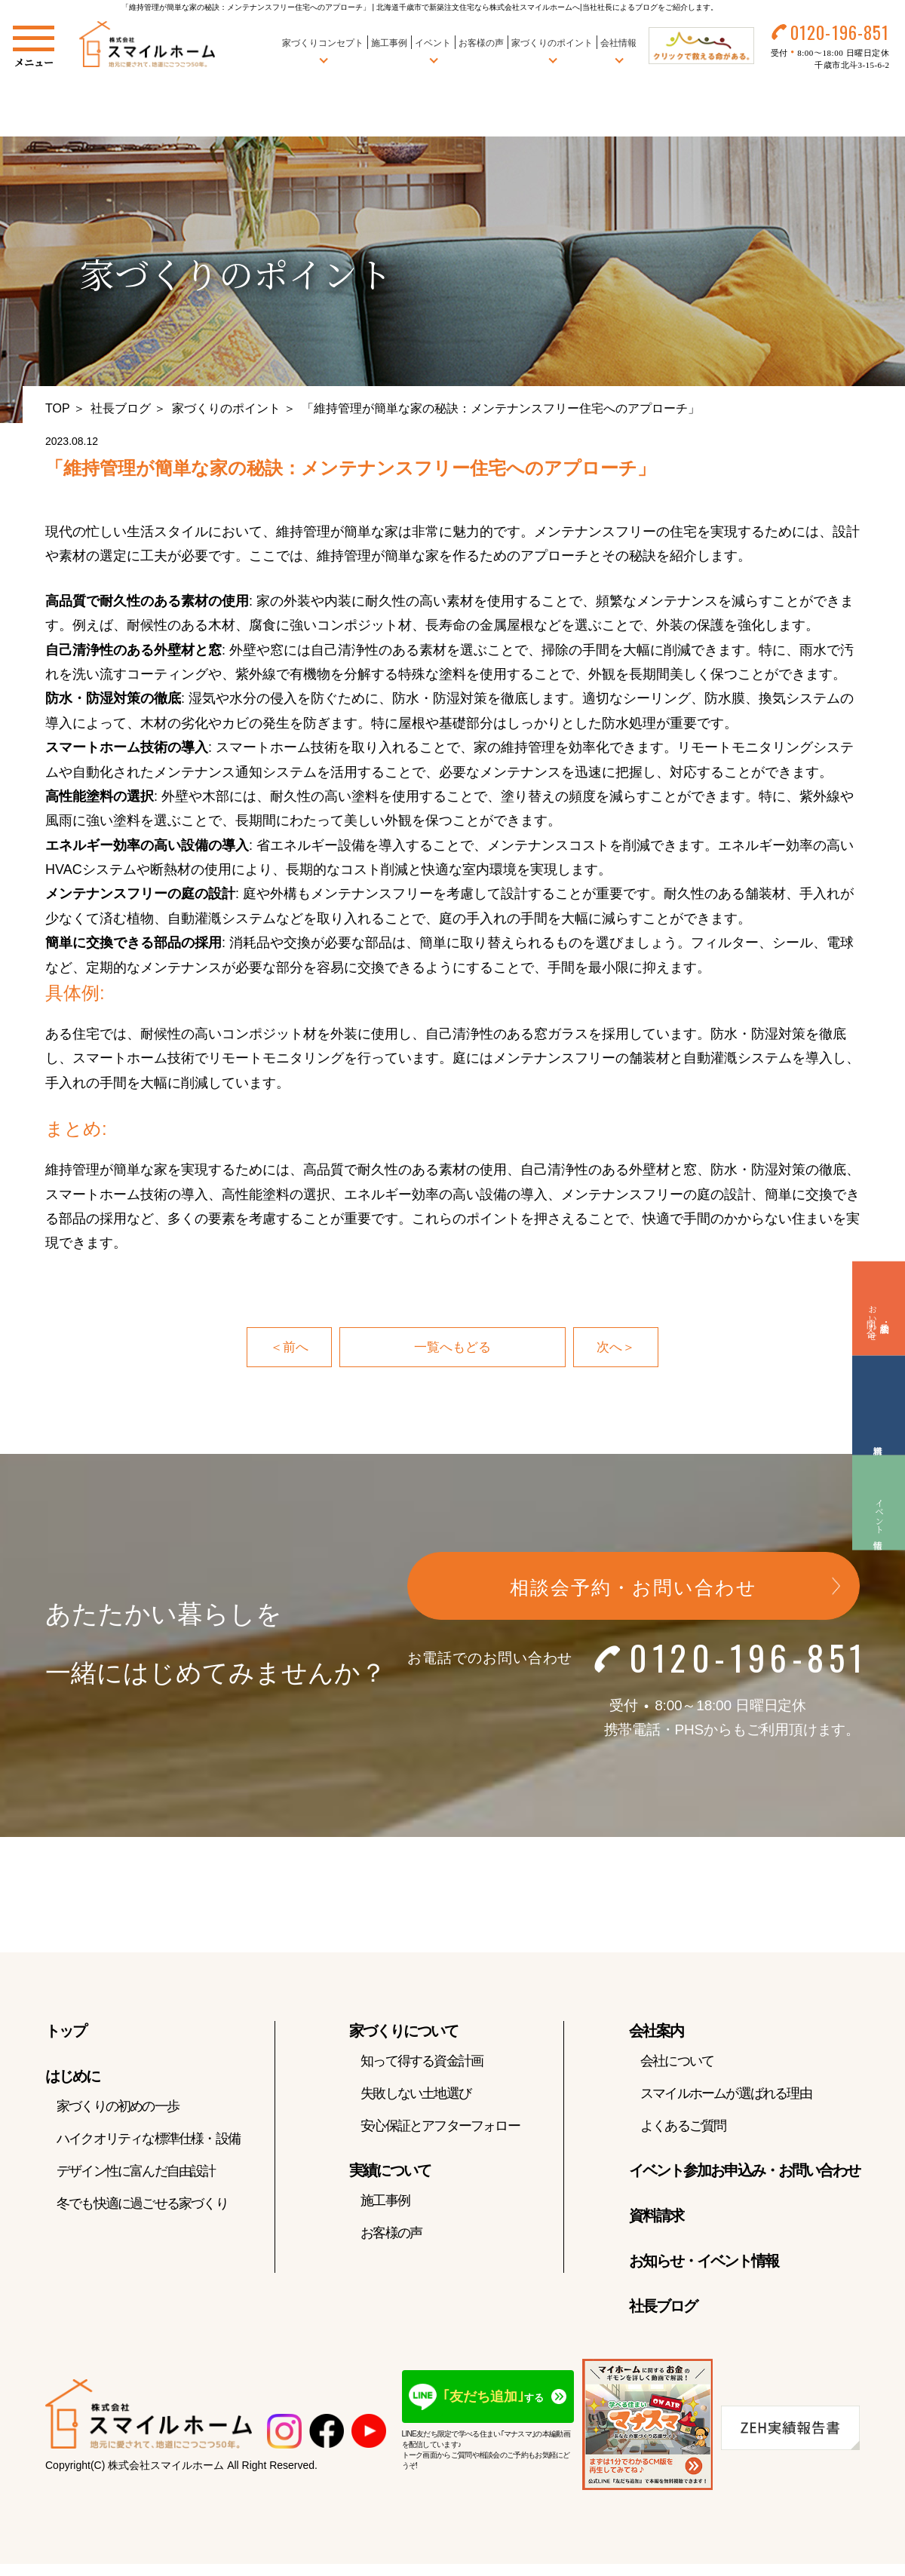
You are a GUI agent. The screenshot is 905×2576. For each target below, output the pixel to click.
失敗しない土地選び (415, 2094)
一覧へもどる (452, 1347)
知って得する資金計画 (421, 2062)
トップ (65, 2032)
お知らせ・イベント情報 (703, 2262)
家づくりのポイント (226, 408)
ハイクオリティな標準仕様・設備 (148, 2140)
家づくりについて (403, 2032)
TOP (57, 408)
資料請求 (656, 2217)
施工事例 (387, 44)
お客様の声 (479, 44)
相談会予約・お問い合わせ (633, 1588)
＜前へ (288, 1347)
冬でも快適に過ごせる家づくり (142, 2205)
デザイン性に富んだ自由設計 (136, 2172)
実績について (390, 2172)
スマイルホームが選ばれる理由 (725, 2094)
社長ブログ (120, 408)
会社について (676, 2062)
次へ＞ (617, 1347)
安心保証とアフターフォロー (440, 2127)
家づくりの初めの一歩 (118, 2107)
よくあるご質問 (683, 2127)
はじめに (72, 2077)
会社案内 (656, 2032)
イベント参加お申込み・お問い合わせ (744, 2172)
